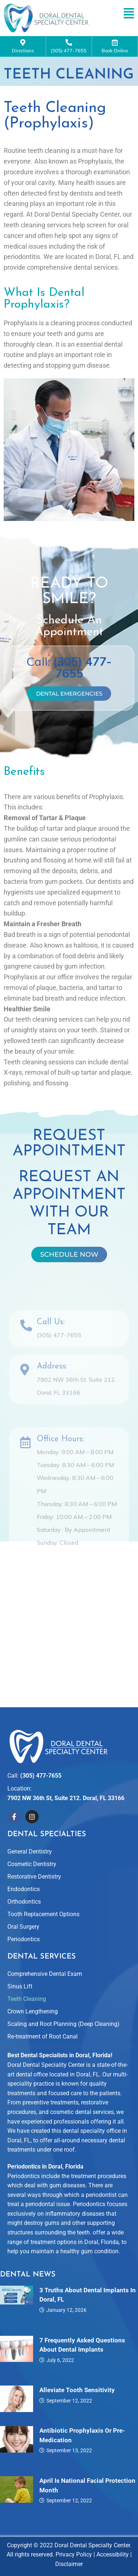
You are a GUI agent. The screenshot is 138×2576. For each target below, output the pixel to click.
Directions (23, 46)
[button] (129, 13)
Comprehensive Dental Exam (44, 1973)
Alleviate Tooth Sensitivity (77, 2390)
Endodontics (23, 1889)
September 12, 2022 (69, 2401)
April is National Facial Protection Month (87, 2485)
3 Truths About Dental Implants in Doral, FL (87, 2294)
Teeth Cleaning (26, 1998)
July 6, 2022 (60, 2360)
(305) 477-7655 (68, 46)
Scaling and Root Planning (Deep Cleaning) (63, 2023)
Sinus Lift (19, 1986)
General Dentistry (29, 1851)
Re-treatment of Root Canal (42, 2036)
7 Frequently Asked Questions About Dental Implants (82, 2345)
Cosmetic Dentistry (31, 1864)
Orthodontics (24, 1901)
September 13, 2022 (69, 2450)
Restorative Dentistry (34, 1876)
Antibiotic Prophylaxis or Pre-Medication (82, 2435)
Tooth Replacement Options (43, 1914)
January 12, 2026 (66, 2310)
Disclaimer (69, 2564)
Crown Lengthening (32, 2011)
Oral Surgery (23, 1926)
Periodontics (23, 1939)
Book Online (115, 46)
